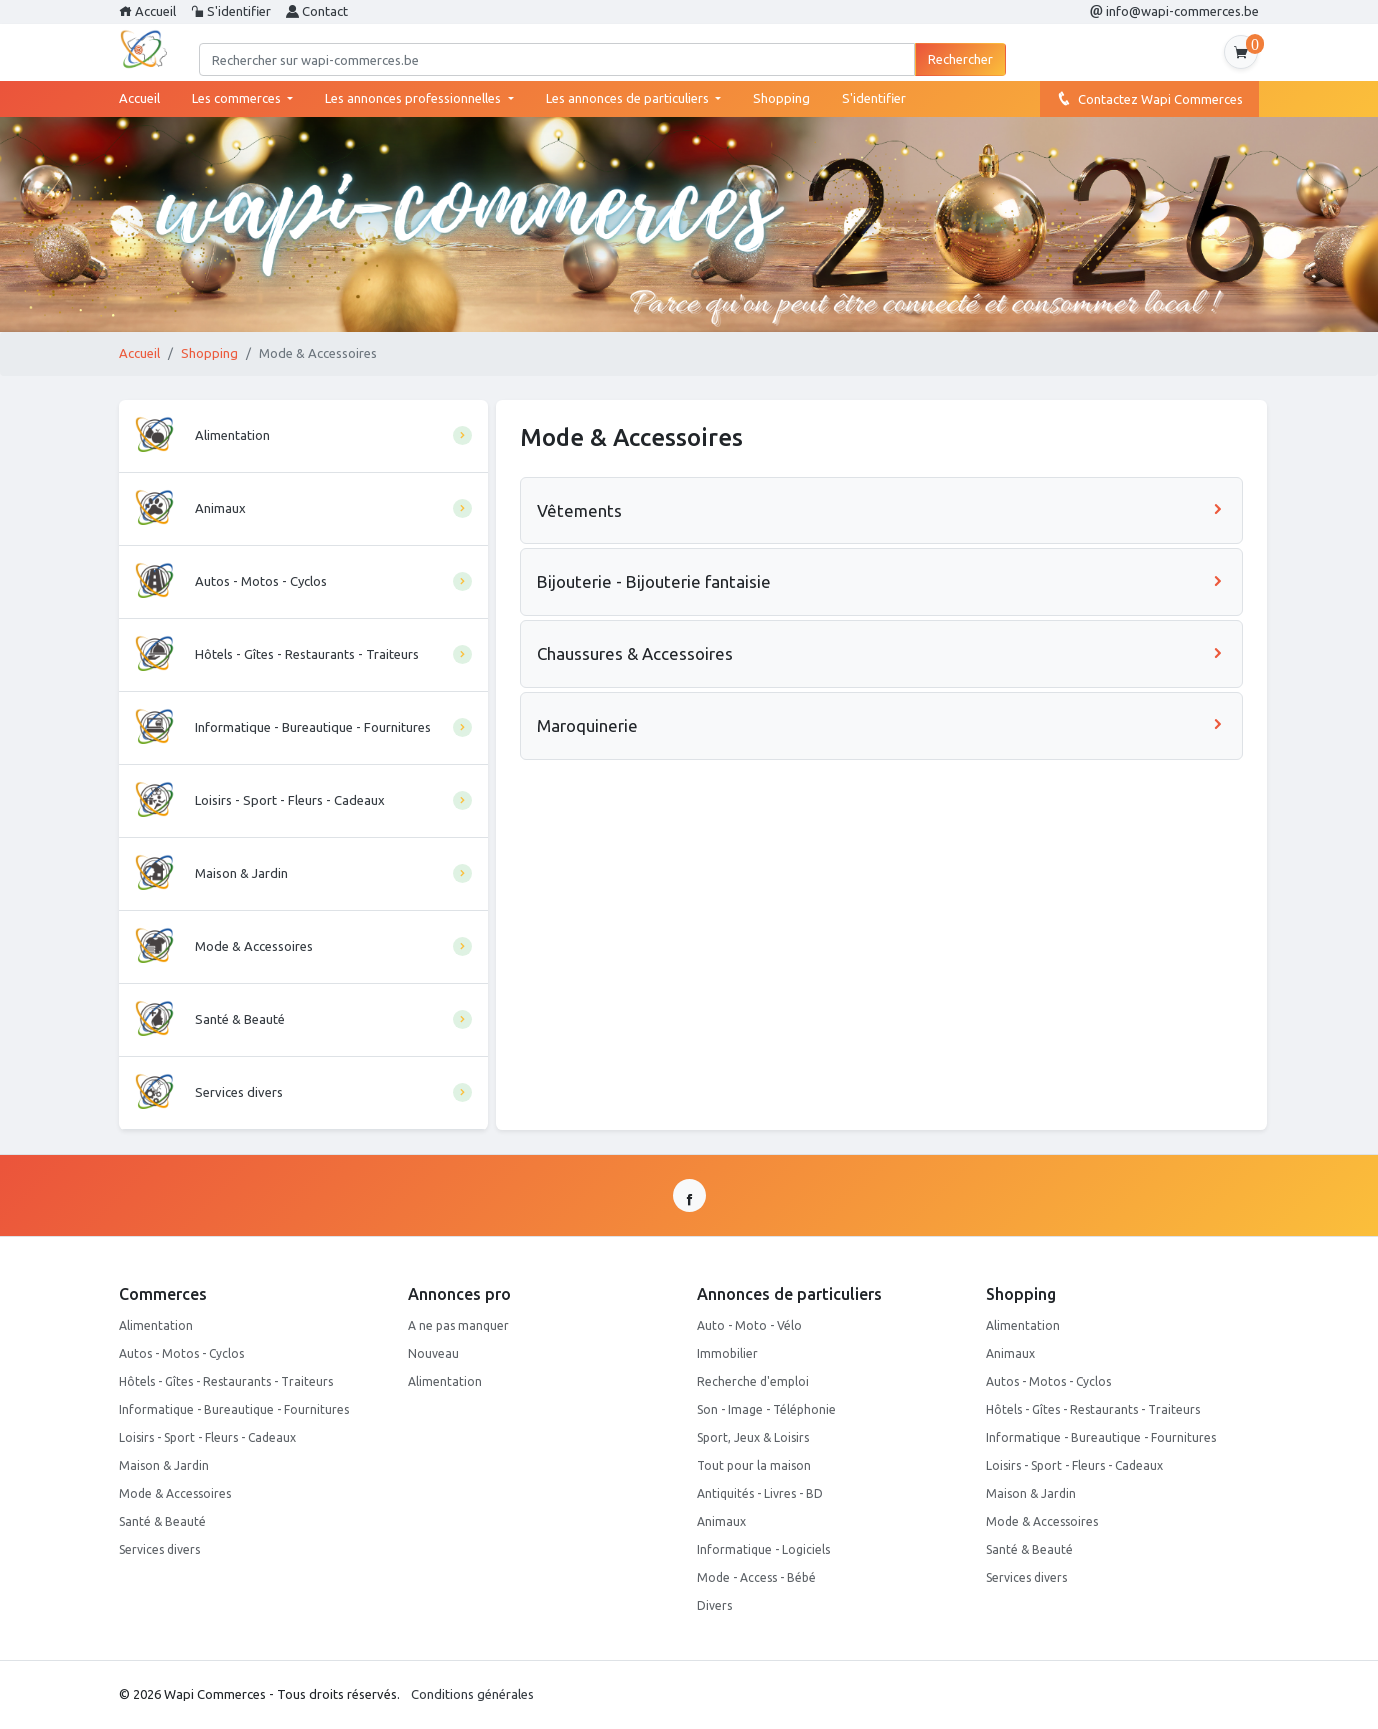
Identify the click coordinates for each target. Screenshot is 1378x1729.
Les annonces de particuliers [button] (629, 98)
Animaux (721, 1521)
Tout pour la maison (754, 1465)
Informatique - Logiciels (763, 1549)
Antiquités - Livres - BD (760, 1493)
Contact (317, 11)
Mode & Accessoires (175, 1493)
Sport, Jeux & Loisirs (753, 1437)
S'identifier (231, 11)
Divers (714, 1605)
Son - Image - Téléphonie (766, 1409)
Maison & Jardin (164, 1465)
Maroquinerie (881, 725)
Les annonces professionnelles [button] (414, 98)
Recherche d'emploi (753, 1381)
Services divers (159, 1549)
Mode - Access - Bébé (756, 1577)
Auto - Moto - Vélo (749, 1325)
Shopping (781, 98)
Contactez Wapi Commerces (1149, 98)
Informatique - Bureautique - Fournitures (234, 1409)
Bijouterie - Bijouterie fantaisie (881, 581)
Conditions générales (472, 1694)
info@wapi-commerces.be (1174, 11)
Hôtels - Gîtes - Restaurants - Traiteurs (226, 1381)
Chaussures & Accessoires (881, 653)
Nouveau (433, 1353)
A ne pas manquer (458, 1325)
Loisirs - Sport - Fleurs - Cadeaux (207, 1437)
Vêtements (881, 510)
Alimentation (156, 1325)
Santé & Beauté (162, 1521)
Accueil (147, 11)
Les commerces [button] (238, 98)
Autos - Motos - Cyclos (181, 1353)
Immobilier (727, 1353)
